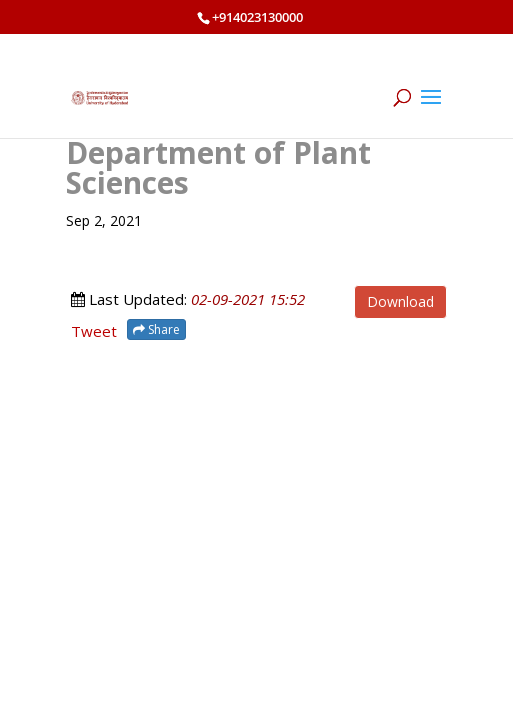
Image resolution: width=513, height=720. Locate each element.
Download (400, 301)
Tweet (94, 331)
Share (156, 329)
